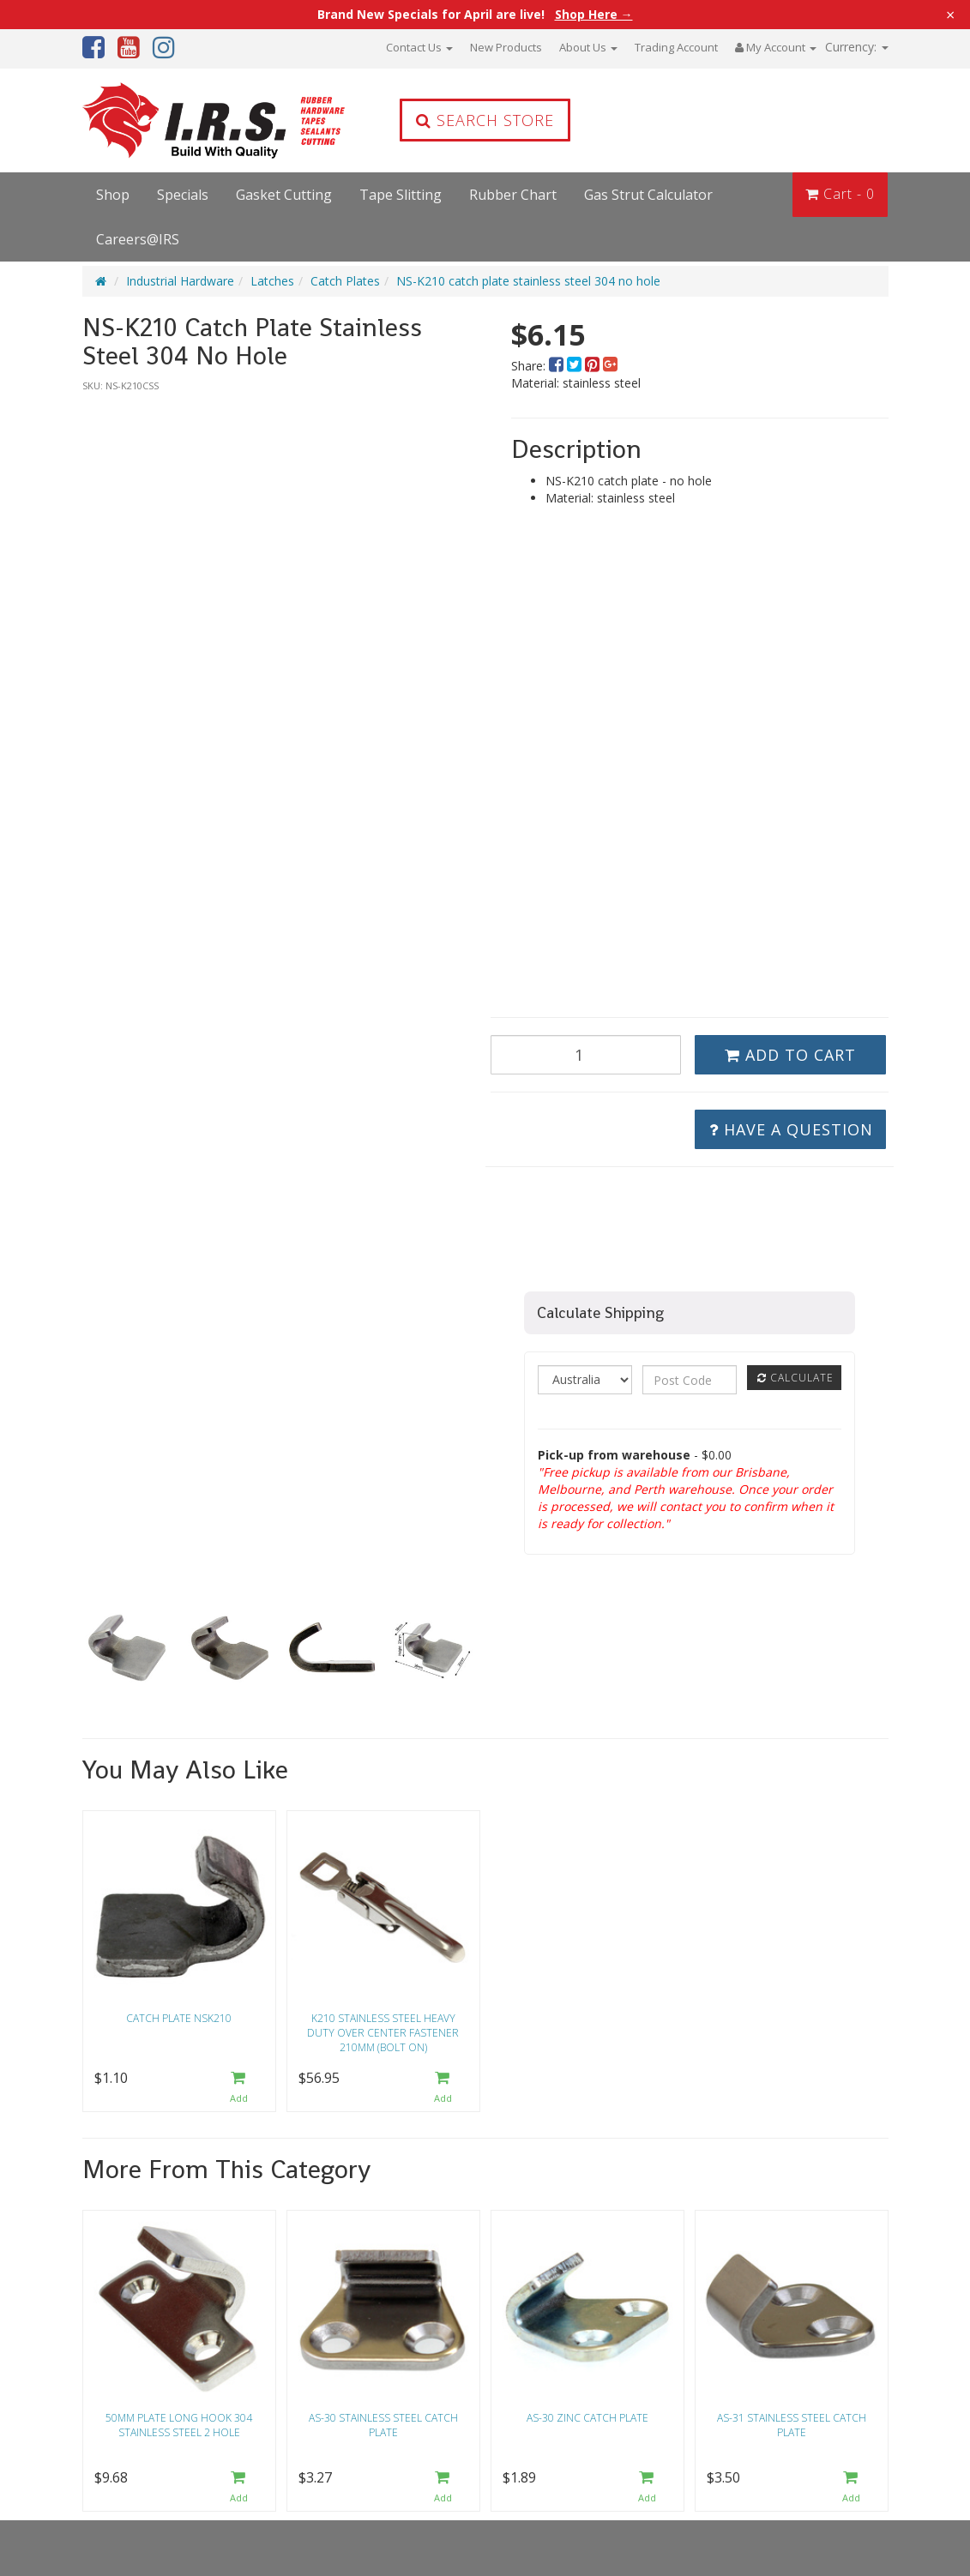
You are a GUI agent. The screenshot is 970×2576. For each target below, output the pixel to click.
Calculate (795, 1377)
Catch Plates (345, 281)
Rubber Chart (513, 194)
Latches (272, 281)
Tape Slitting (400, 194)
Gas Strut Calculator (648, 194)
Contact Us (419, 47)
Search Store (485, 120)
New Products (506, 47)
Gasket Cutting (284, 194)
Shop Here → (594, 15)
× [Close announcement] (950, 14)
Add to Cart (790, 1054)
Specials (182, 194)
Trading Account (676, 47)
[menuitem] (558, 366)
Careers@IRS (137, 239)
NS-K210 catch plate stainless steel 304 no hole (528, 281)
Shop (113, 194)
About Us (588, 47)
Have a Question (791, 1129)
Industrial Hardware (180, 281)
